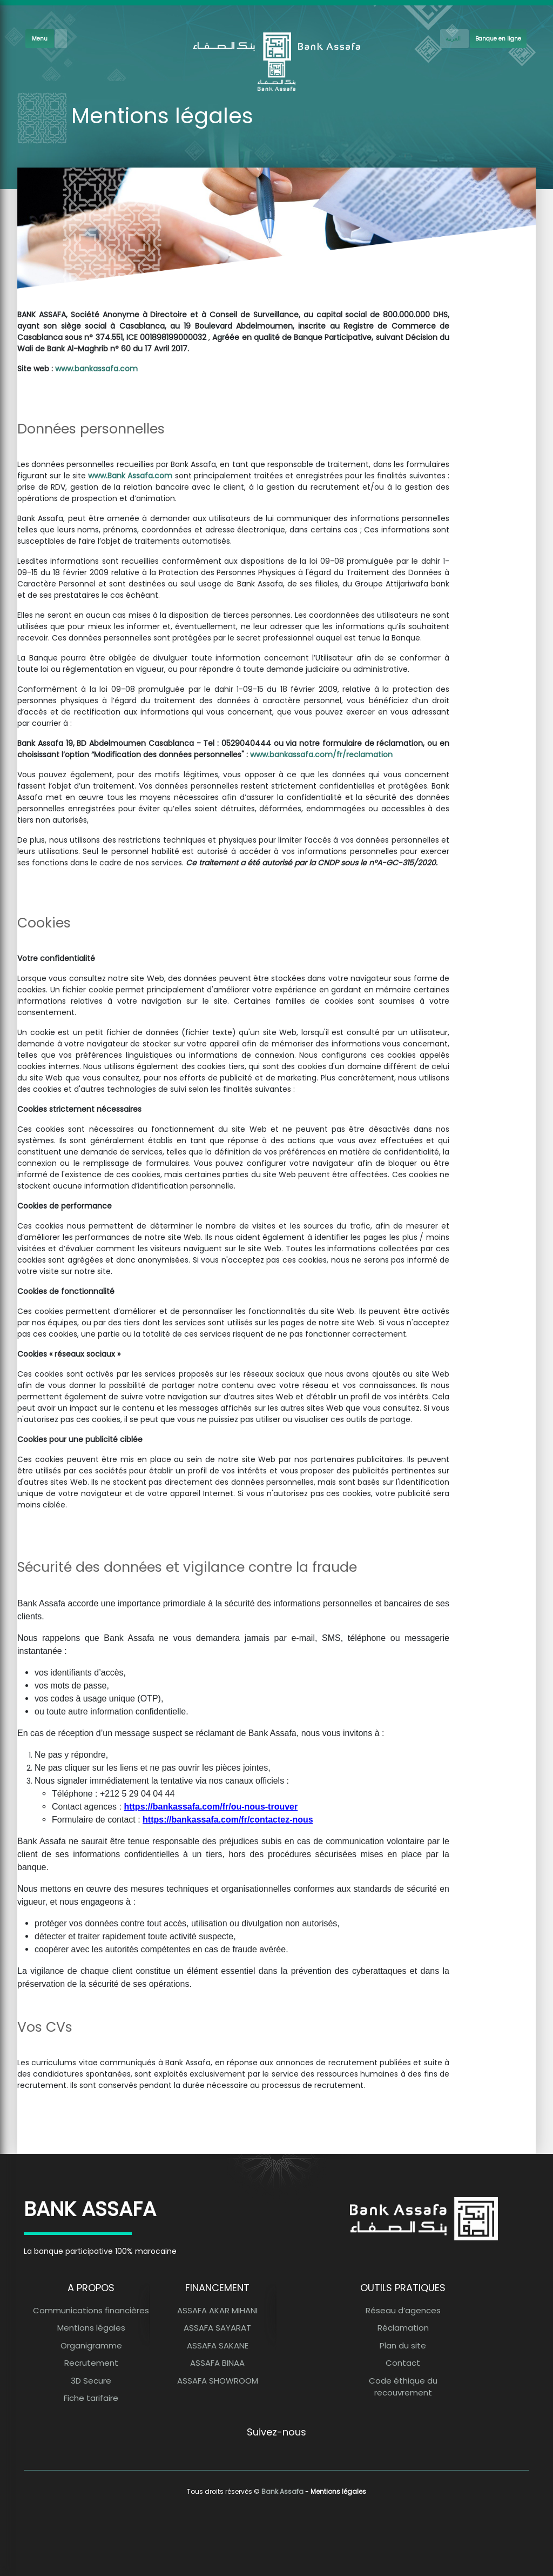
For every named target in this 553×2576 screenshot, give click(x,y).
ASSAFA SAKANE (217, 2345)
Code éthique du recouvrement (403, 2387)
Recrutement (91, 2362)
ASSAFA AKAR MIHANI (217, 2310)
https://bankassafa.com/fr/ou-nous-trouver (211, 1806)
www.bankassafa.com (96, 368)
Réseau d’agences (403, 2310)
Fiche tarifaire (91, 2398)
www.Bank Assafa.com (130, 475)
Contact (403, 2362)
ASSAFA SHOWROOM (217, 2380)
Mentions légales (91, 2327)
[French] (454, 38)
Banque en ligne (498, 39)
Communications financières (91, 2310)
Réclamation (403, 2327)
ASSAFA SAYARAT (217, 2327)
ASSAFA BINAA (217, 2362)
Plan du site (403, 2345)
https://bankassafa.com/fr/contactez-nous (228, 1819)
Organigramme (91, 2345)
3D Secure (91, 2380)
